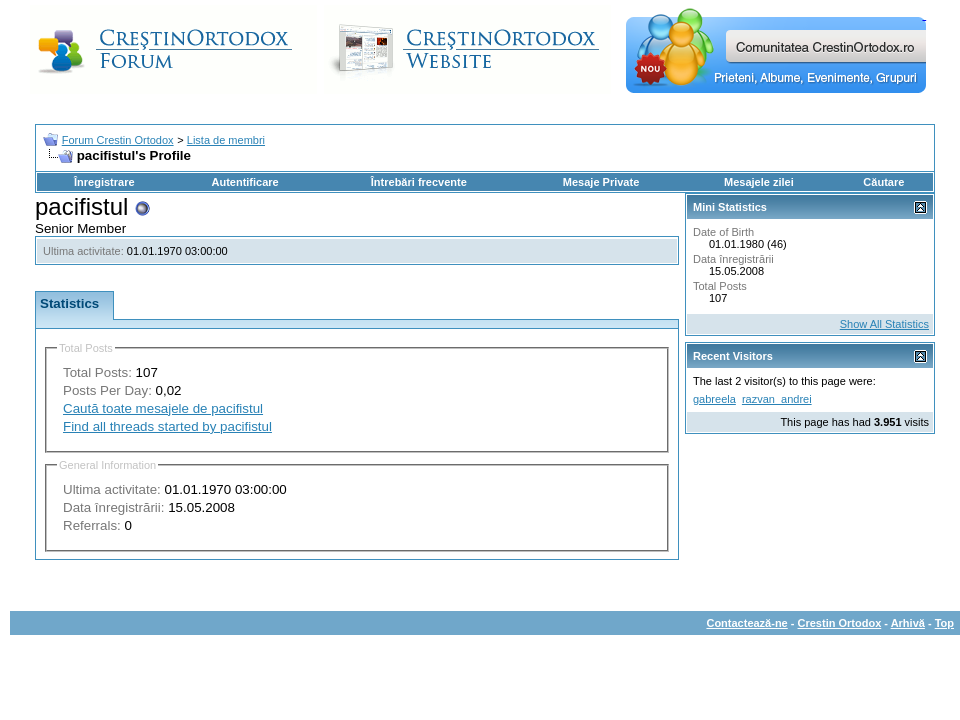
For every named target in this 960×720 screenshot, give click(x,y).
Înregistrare (104, 182)
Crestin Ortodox (840, 623)
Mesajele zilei (759, 182)
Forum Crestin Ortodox (118, 140)
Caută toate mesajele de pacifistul (163, 408)
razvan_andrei (777, 399)
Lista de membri (226, 140)
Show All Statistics (884, 324)
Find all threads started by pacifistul (167, 426)
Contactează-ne (746, 623)
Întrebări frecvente (419, 182)
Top (944, 623)
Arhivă (908, 623)
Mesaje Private (601, 182)
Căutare (883, 182)
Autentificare (244, 182)
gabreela (714, 399)
